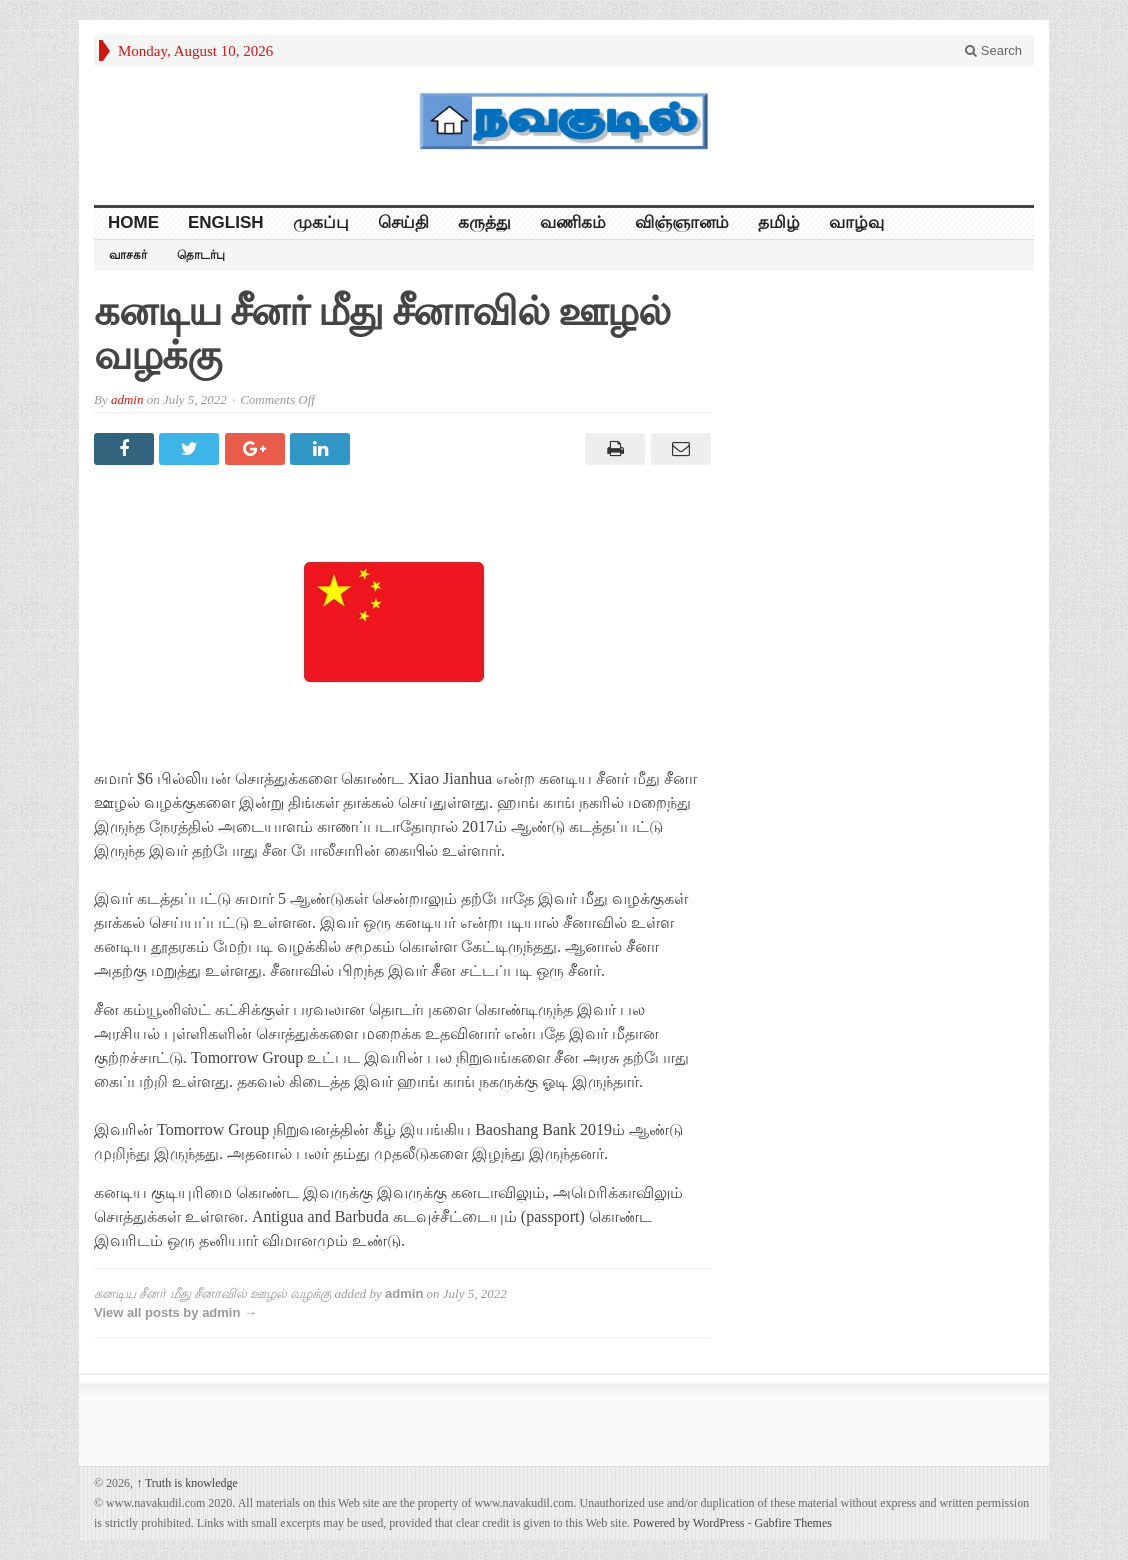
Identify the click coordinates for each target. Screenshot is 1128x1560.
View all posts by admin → (175, 1312)
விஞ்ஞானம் (682, 222)
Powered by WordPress (688, 1523)
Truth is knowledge (187, 1483)
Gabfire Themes (793, 1523)
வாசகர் (128, 255)
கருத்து (484, 222)
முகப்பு (321, 222)
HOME (133, 222)
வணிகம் (573, 222)
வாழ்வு (856, 222)
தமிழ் (779, 222)
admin (127, 399)
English (226, 222)
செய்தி (403, 222)
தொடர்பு (201, 255)
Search (993, 50)
